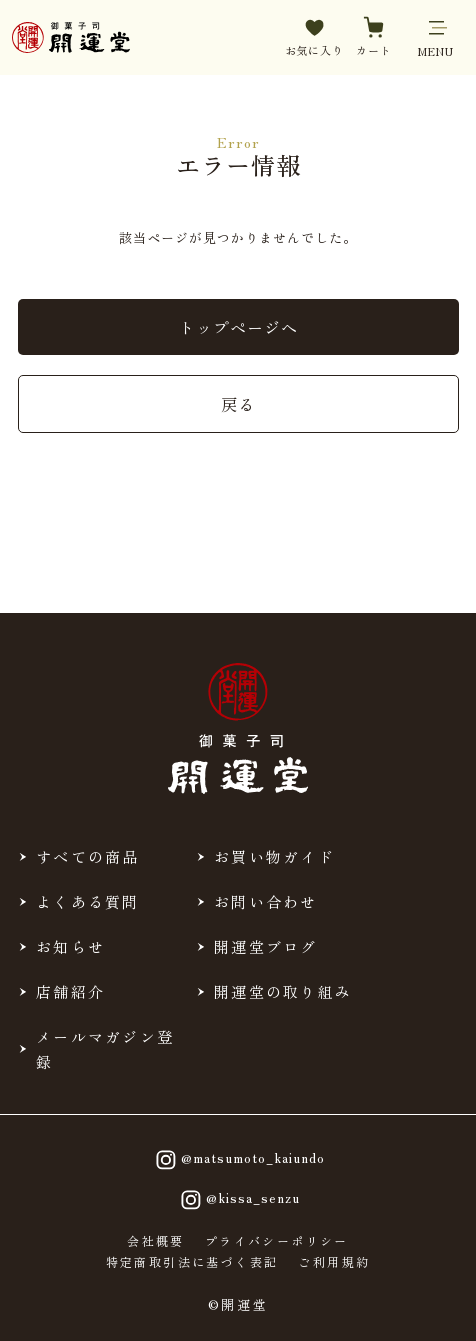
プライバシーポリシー (277, 1241)
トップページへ (238, 327)
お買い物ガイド (274, 856)
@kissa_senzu (238, 1200)
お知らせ (70, 946)
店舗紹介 (70, 991)
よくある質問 (88, 901)
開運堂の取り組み (283, 991)
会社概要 (156, 1241)
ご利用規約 (334, 1262)
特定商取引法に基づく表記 (192, 1262)
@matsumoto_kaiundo (238, 1160)
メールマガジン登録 (105, 1049)
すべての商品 (88, 856)
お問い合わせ (266, 901)
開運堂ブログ (266, 946)
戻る (238, 404)
